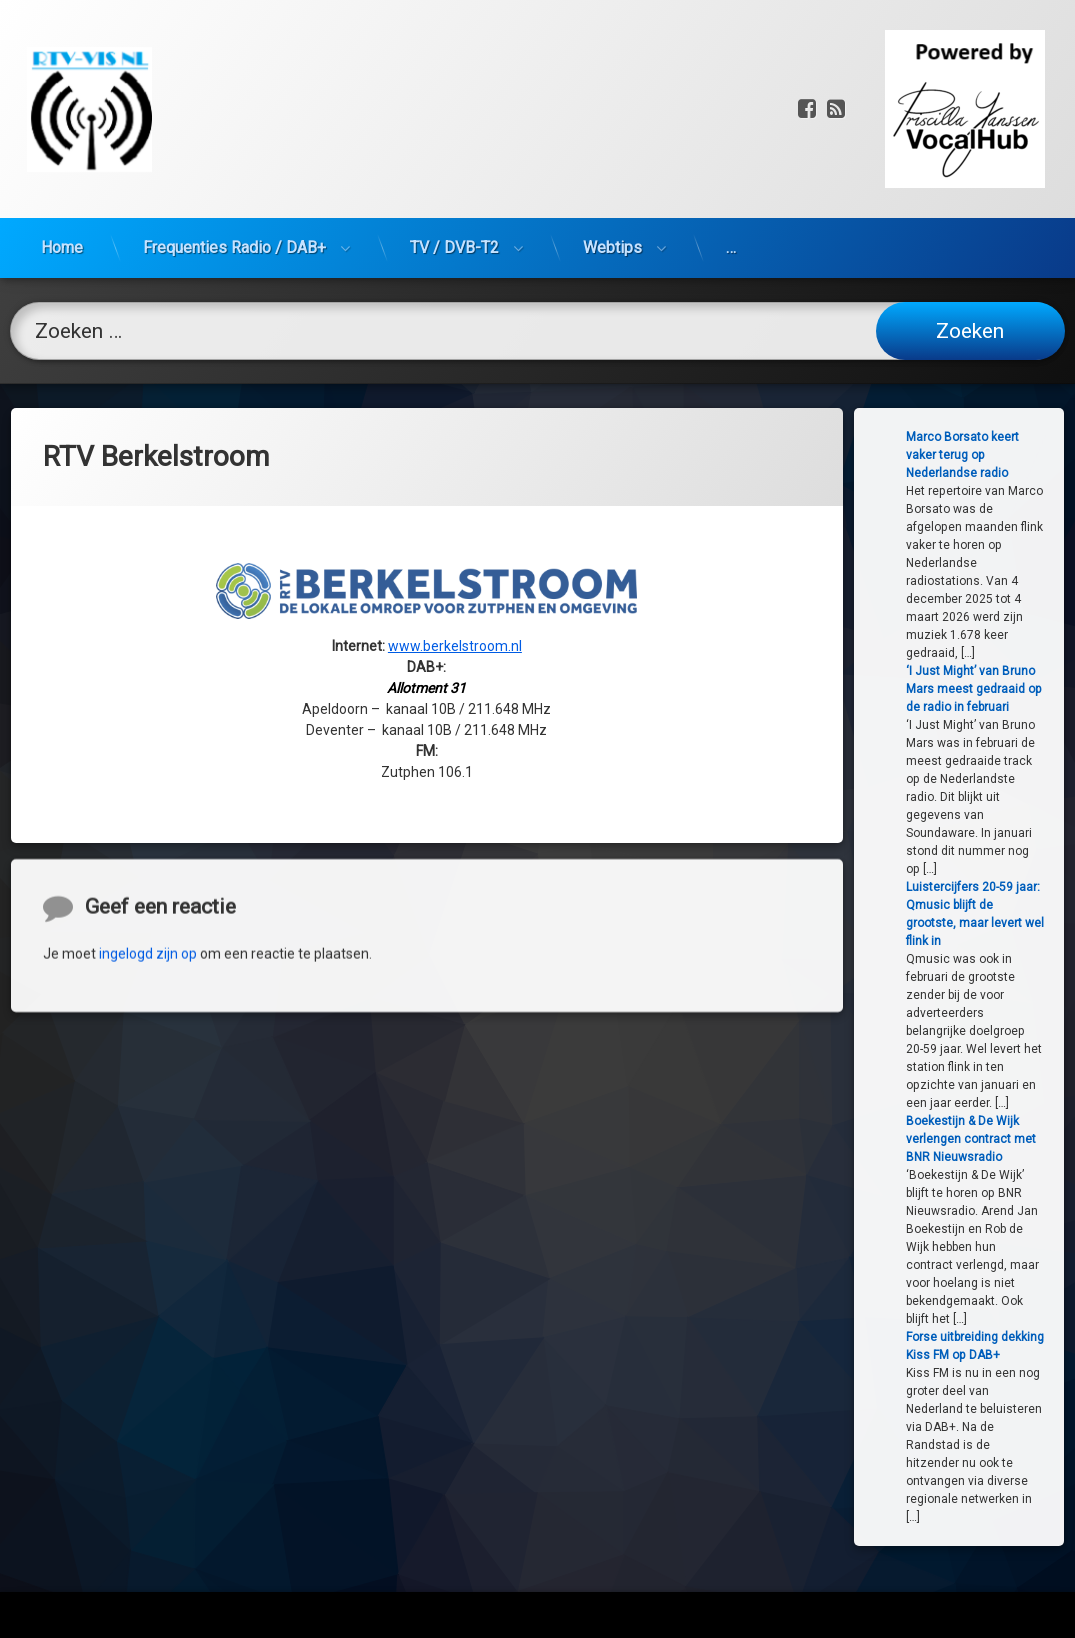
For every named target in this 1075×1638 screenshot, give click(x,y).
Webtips (612, 150)
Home (62, 150)
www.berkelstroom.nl (455, 536)
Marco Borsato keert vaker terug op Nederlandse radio (1015, 455)
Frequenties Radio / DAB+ (234, 150)
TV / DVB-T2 (454, 150)
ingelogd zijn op (148, 1102)
